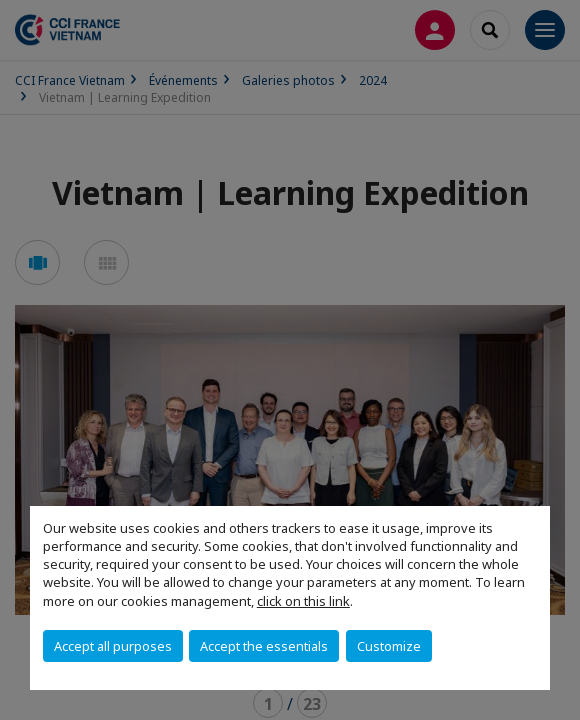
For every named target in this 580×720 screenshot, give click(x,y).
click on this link (303, 601)
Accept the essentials (264, 646)
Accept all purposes (113, 646)
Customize (389, 646)
